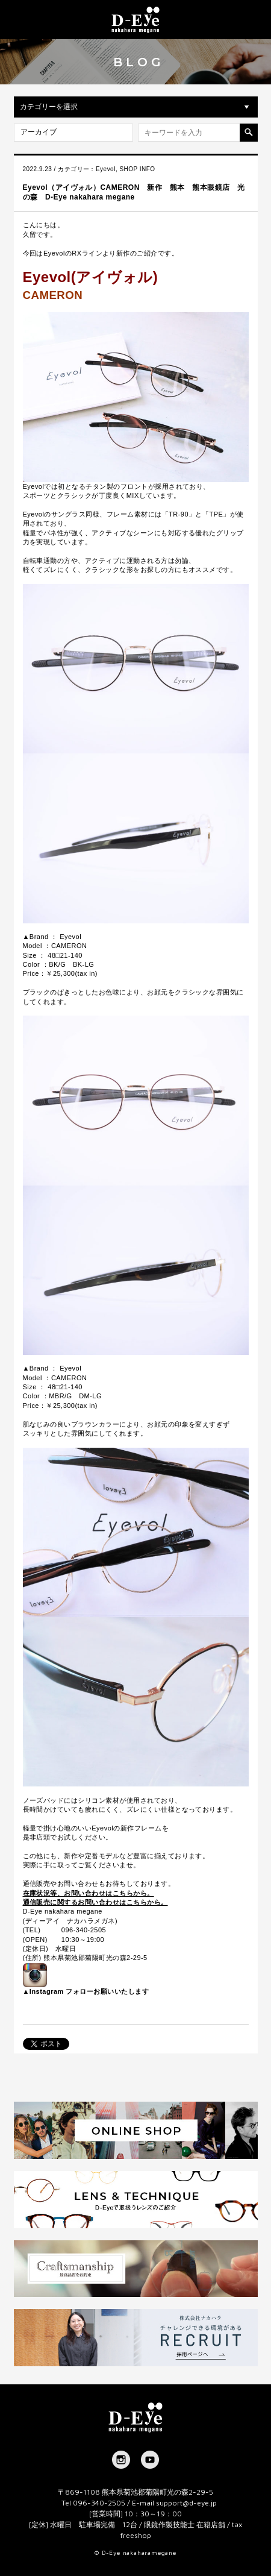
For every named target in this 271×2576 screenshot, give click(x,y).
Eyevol (106, 169)
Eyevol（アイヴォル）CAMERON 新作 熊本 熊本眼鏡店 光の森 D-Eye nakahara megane (134, 192)
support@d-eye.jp (186, 2502)
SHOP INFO (137, 169)
